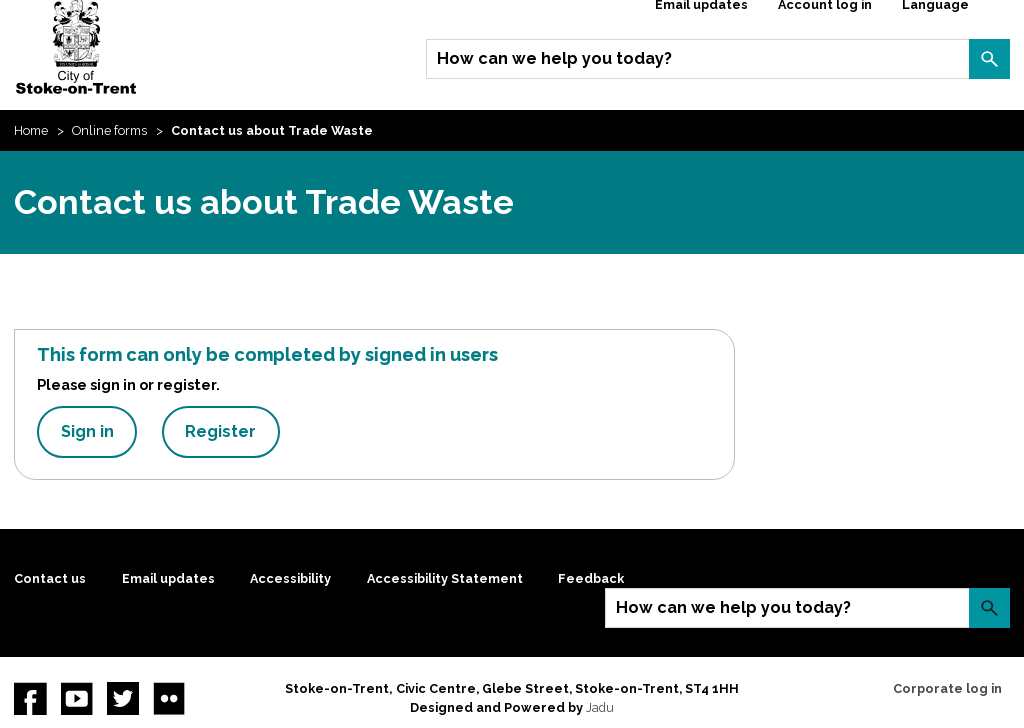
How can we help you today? (554, 58)
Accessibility (290, 578)
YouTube (77, 698)
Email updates (168, 578)
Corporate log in (947, 688)
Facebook (30, 698)
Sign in (87, 431)
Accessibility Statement (445, 578)
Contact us (50, 578)
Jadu (600, 707)
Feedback (591, 578)
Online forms (109, 130)
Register (220, 431)
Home (31, 130)
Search (989, 59)
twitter (123, 698)
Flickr (169, 698)
